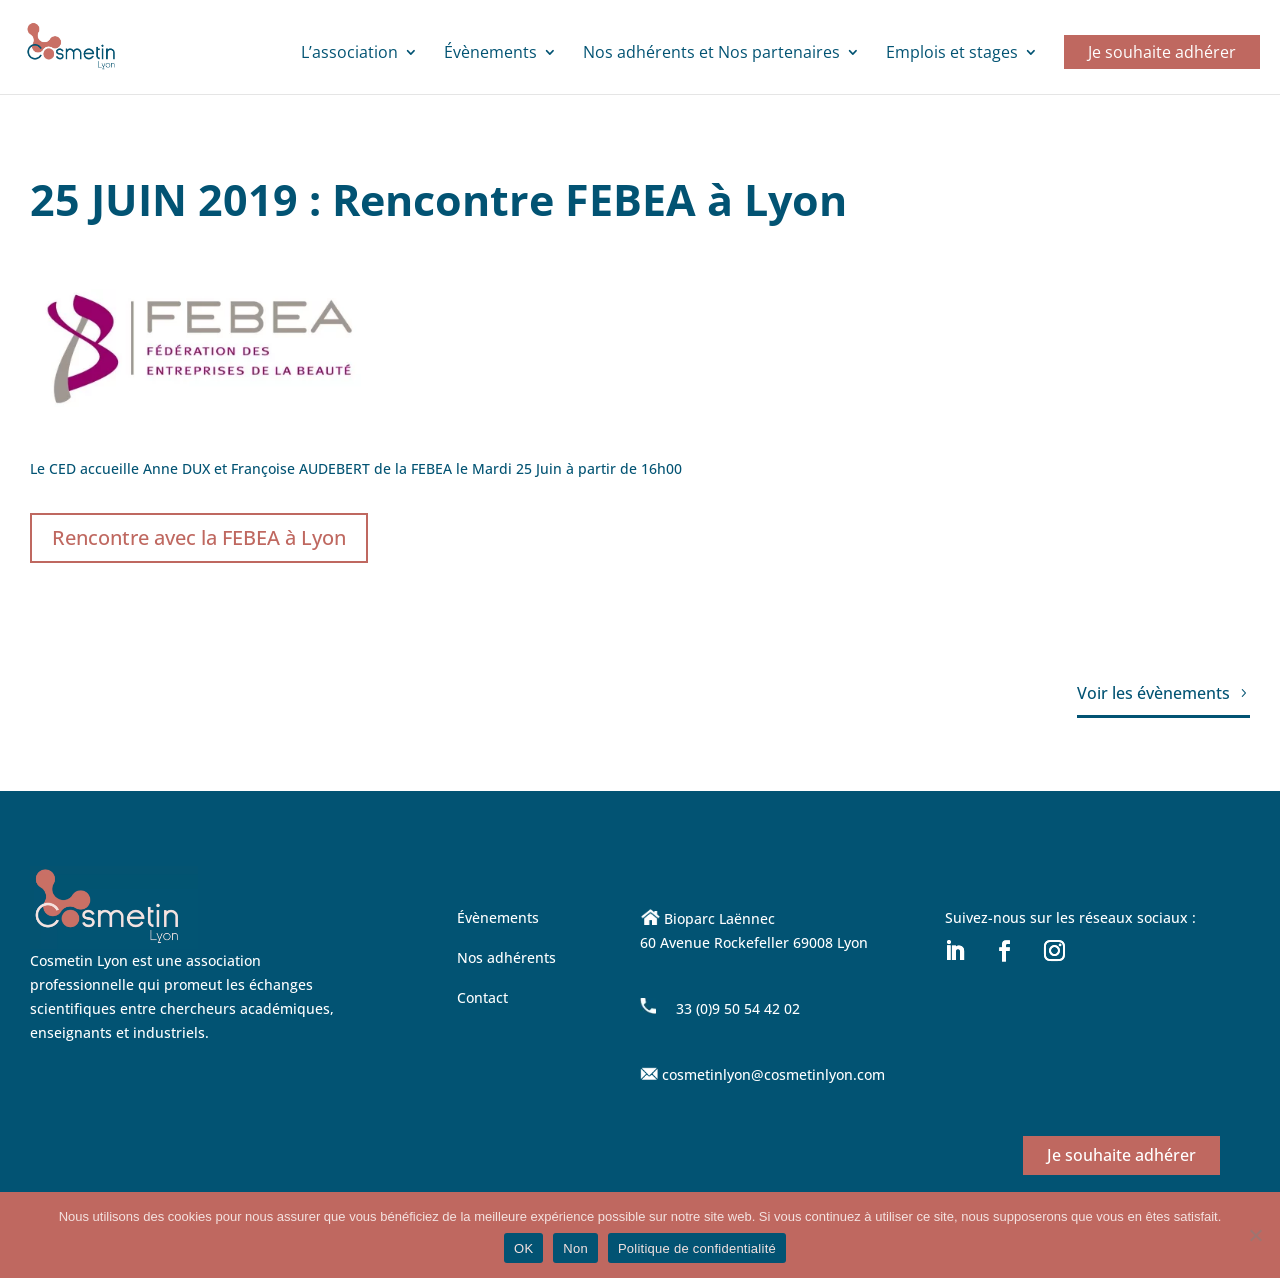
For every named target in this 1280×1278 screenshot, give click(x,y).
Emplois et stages (952, 54)
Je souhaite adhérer (1162, 52)
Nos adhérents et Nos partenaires (711, 54)
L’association (349, 54)
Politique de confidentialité (697, 1248)
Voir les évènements (1153, 693)
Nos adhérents (506, 957)
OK (523, 1248)
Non (575, 1248)
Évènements (490, 54)
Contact (482, 997)
